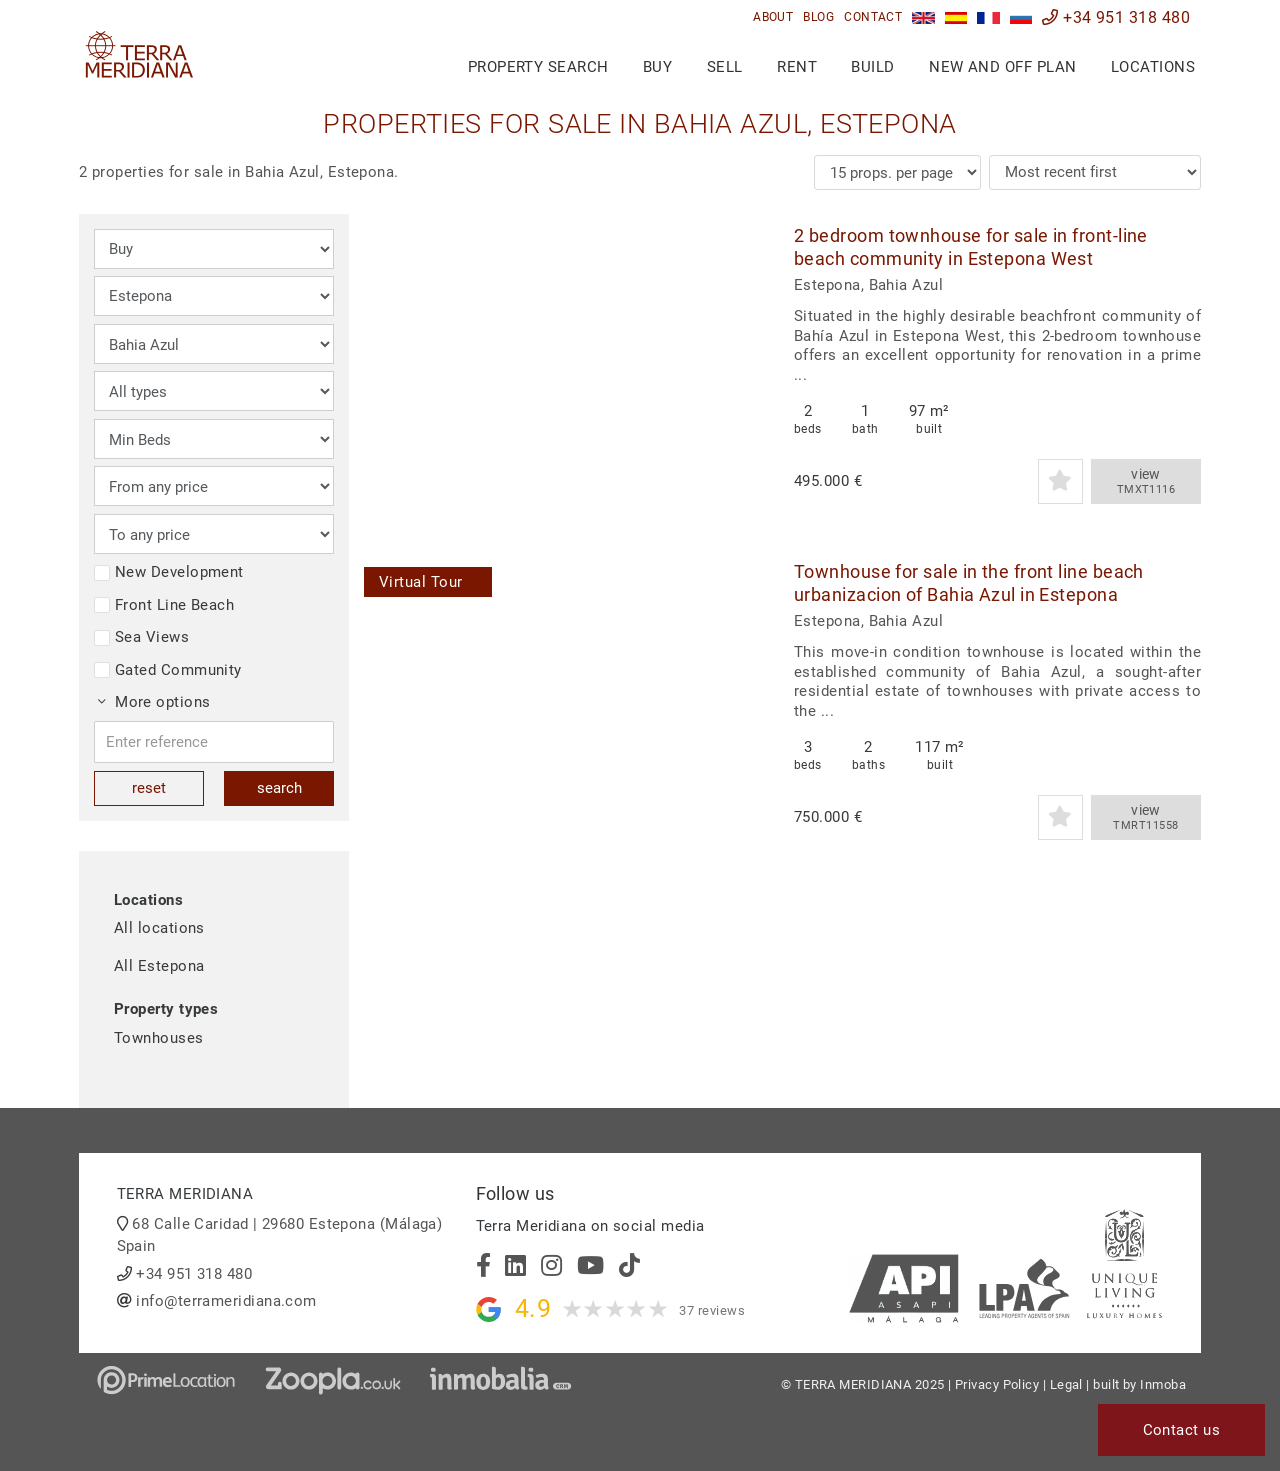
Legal (1066, 1384)
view (1146, 482)
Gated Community (168, 670)
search (279, 788)
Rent (797, 67)
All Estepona (159, 966)
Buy (657, 67)
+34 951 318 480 (1116, 17)
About (773, 17)
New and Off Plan (1002, 67)
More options (154, 702)
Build (872, 67)
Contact (873, 17)
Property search (538, 67)
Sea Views (141, 637)
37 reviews (712, 1310)
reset (149, 788)
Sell (725, 67)
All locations (159, 928)
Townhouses (159, 1038)
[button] (741, 364)
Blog (818, 17)
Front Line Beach (164, 605)
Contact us (1182, 1430)
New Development (169, 572)
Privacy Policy (997, 1384)
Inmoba (1163, 1384)
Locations (1153, 67)
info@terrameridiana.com (226, 1301)
